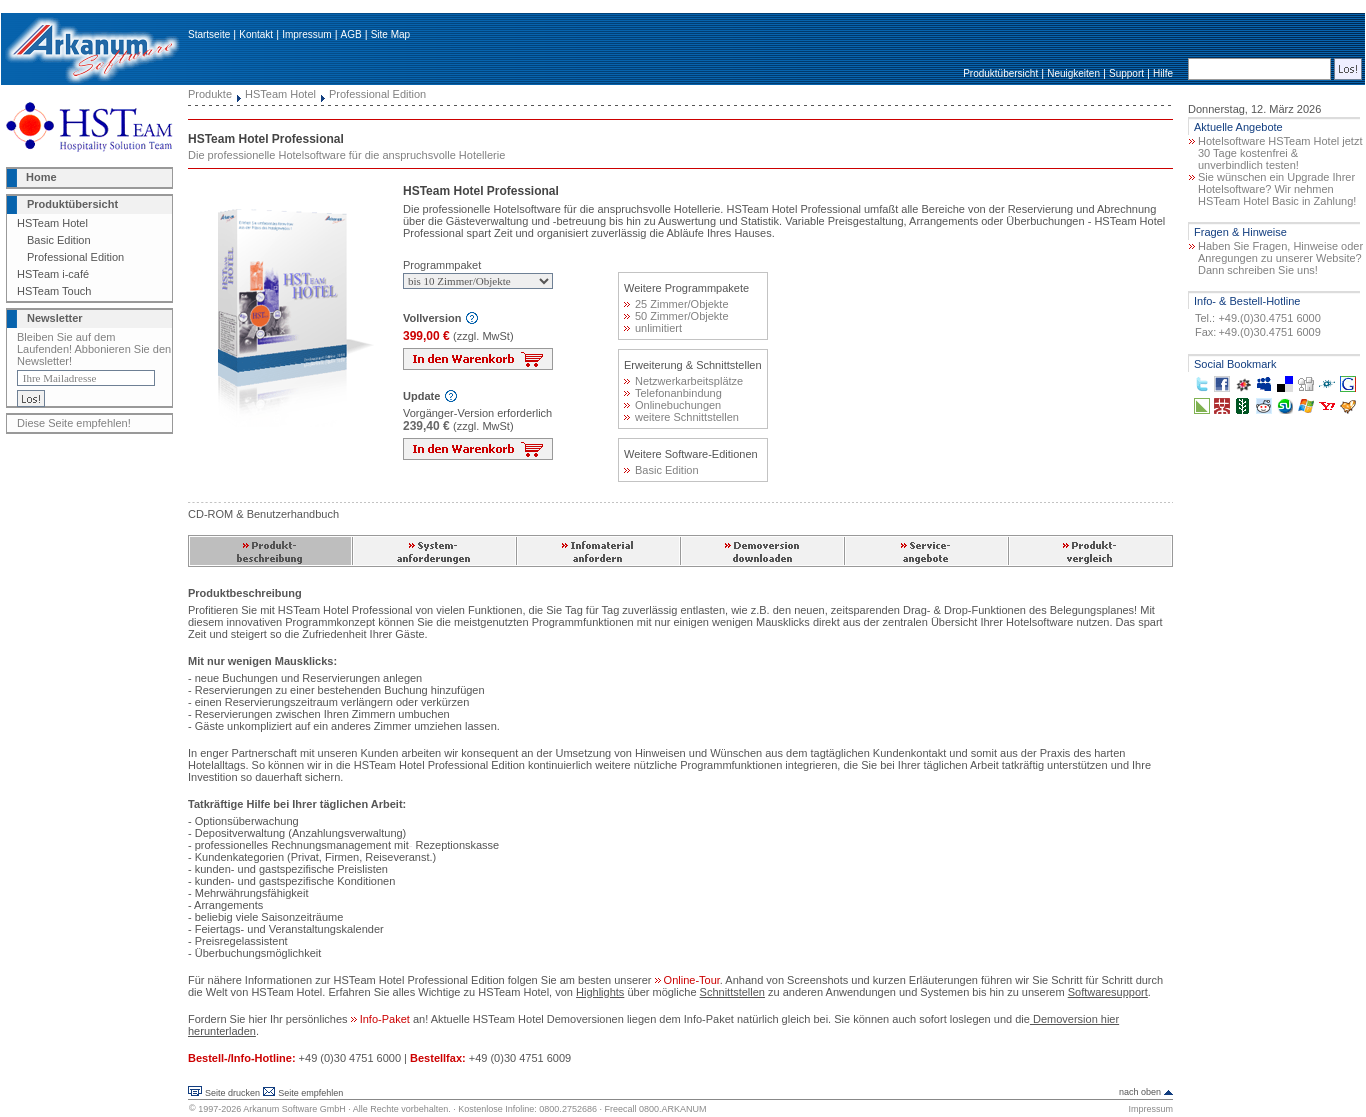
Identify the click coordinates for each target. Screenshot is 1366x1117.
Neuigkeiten (1073, 73)
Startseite (209, 34)
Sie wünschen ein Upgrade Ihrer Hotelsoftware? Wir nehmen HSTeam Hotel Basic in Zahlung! (1277, 189)
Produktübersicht (1000, 73)
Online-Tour (687, 980)
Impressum (306, 34)
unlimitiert (653, 328)
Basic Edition (59, 240)
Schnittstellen (732, 992)
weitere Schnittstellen (681, 417)
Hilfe (1163, 73)
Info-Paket (382, 1019)
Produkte (210, 94)
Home (41, 177)
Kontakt (256, 34)
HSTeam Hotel (52, 223)
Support (1126, 73)
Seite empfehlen (310, 1093)
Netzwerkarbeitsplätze (683, 381)
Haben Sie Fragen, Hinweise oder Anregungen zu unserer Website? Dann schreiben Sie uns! (1280, 258)
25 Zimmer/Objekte (676, 304)
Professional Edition (75, 257)
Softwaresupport (1108, 992)
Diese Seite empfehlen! (74, 423)
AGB (351, 34)
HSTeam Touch (54, 291)
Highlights (600, 992)
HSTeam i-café (53, 274)
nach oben (1140, 1092)
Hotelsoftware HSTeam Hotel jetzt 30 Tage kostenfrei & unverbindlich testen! (1280, 153)
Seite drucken (232, 1093)
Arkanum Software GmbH (294, 1109)
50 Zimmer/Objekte (676, 316)
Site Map (390, 34)
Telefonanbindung (673, 393)
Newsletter (55, 318)
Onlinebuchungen (672, 405)
